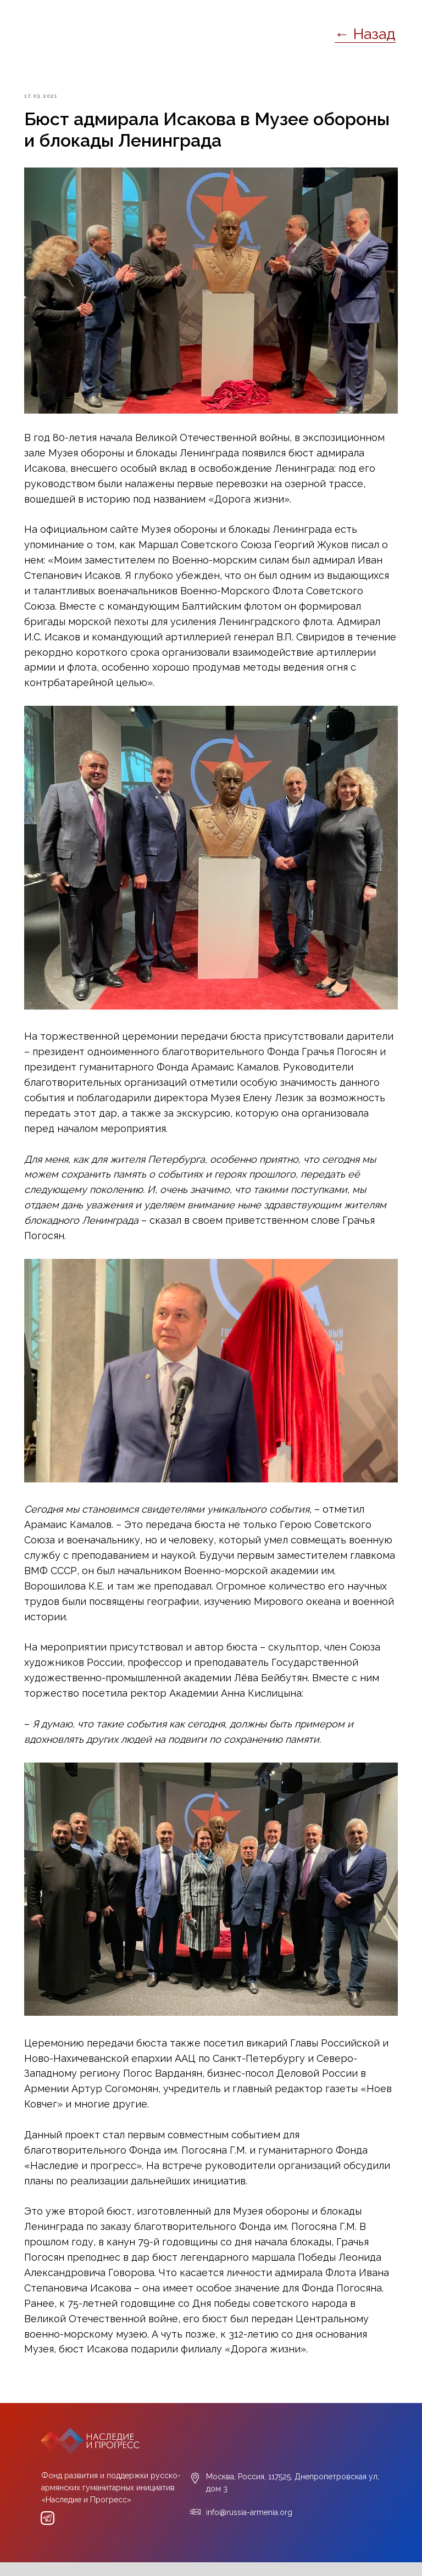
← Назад (365, 33)
